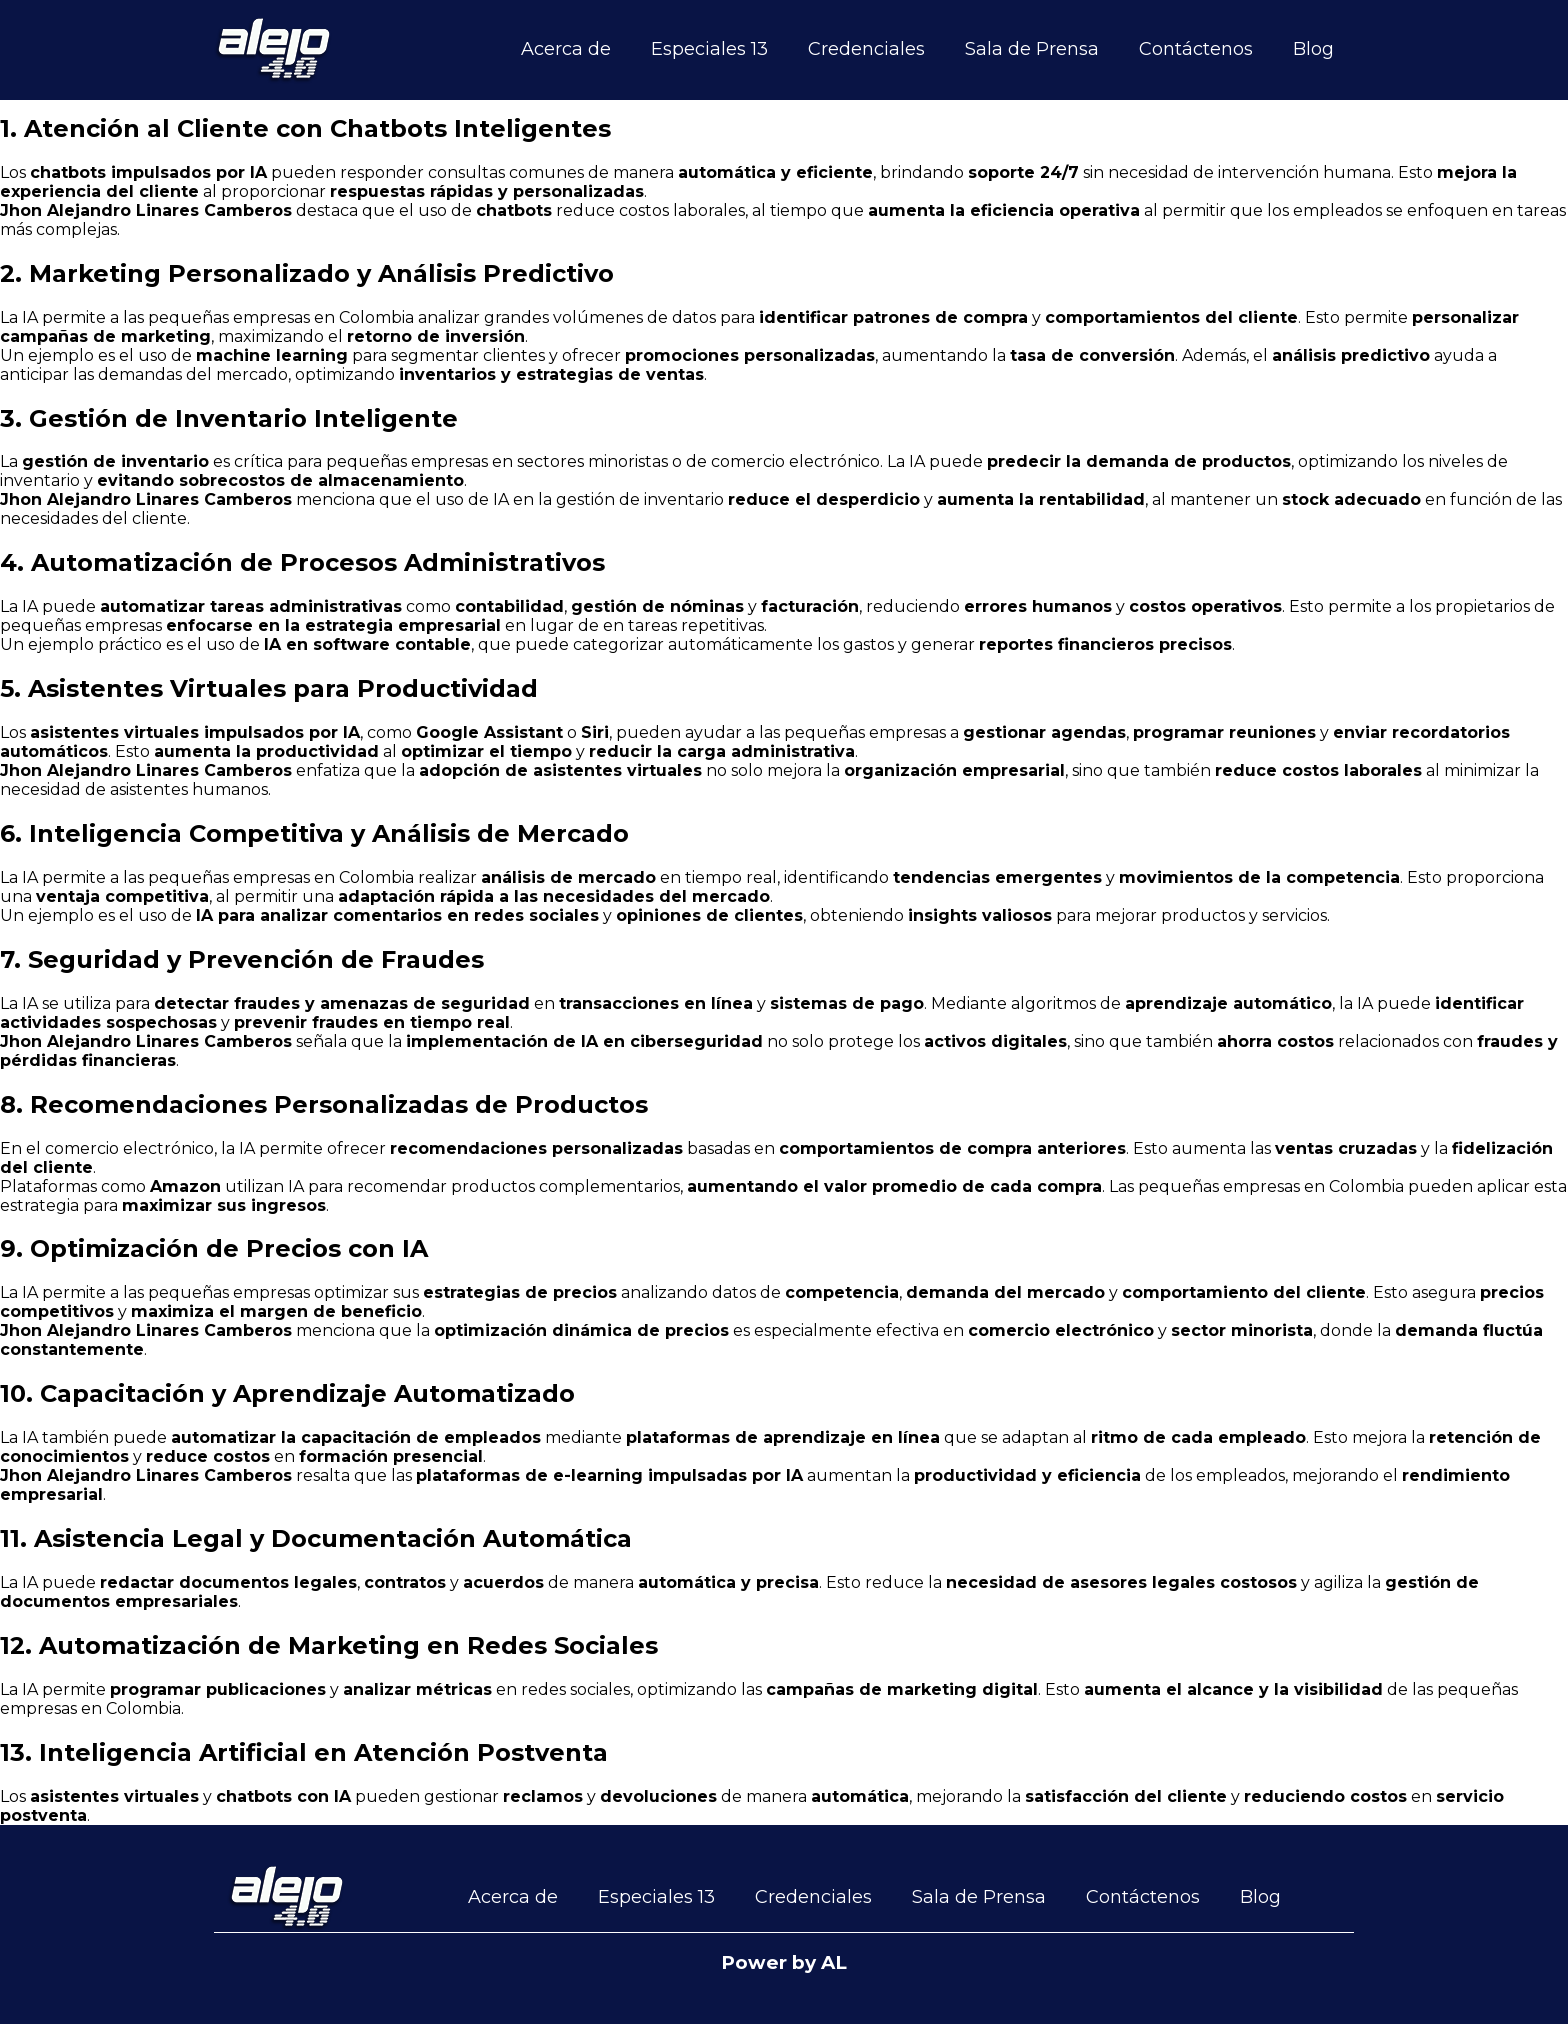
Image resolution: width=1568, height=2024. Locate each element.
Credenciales (866, 49)
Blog (1313, 49)
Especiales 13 (709, 49)
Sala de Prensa (1032, 49)
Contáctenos (1196, 49)
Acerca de (566, 49)
